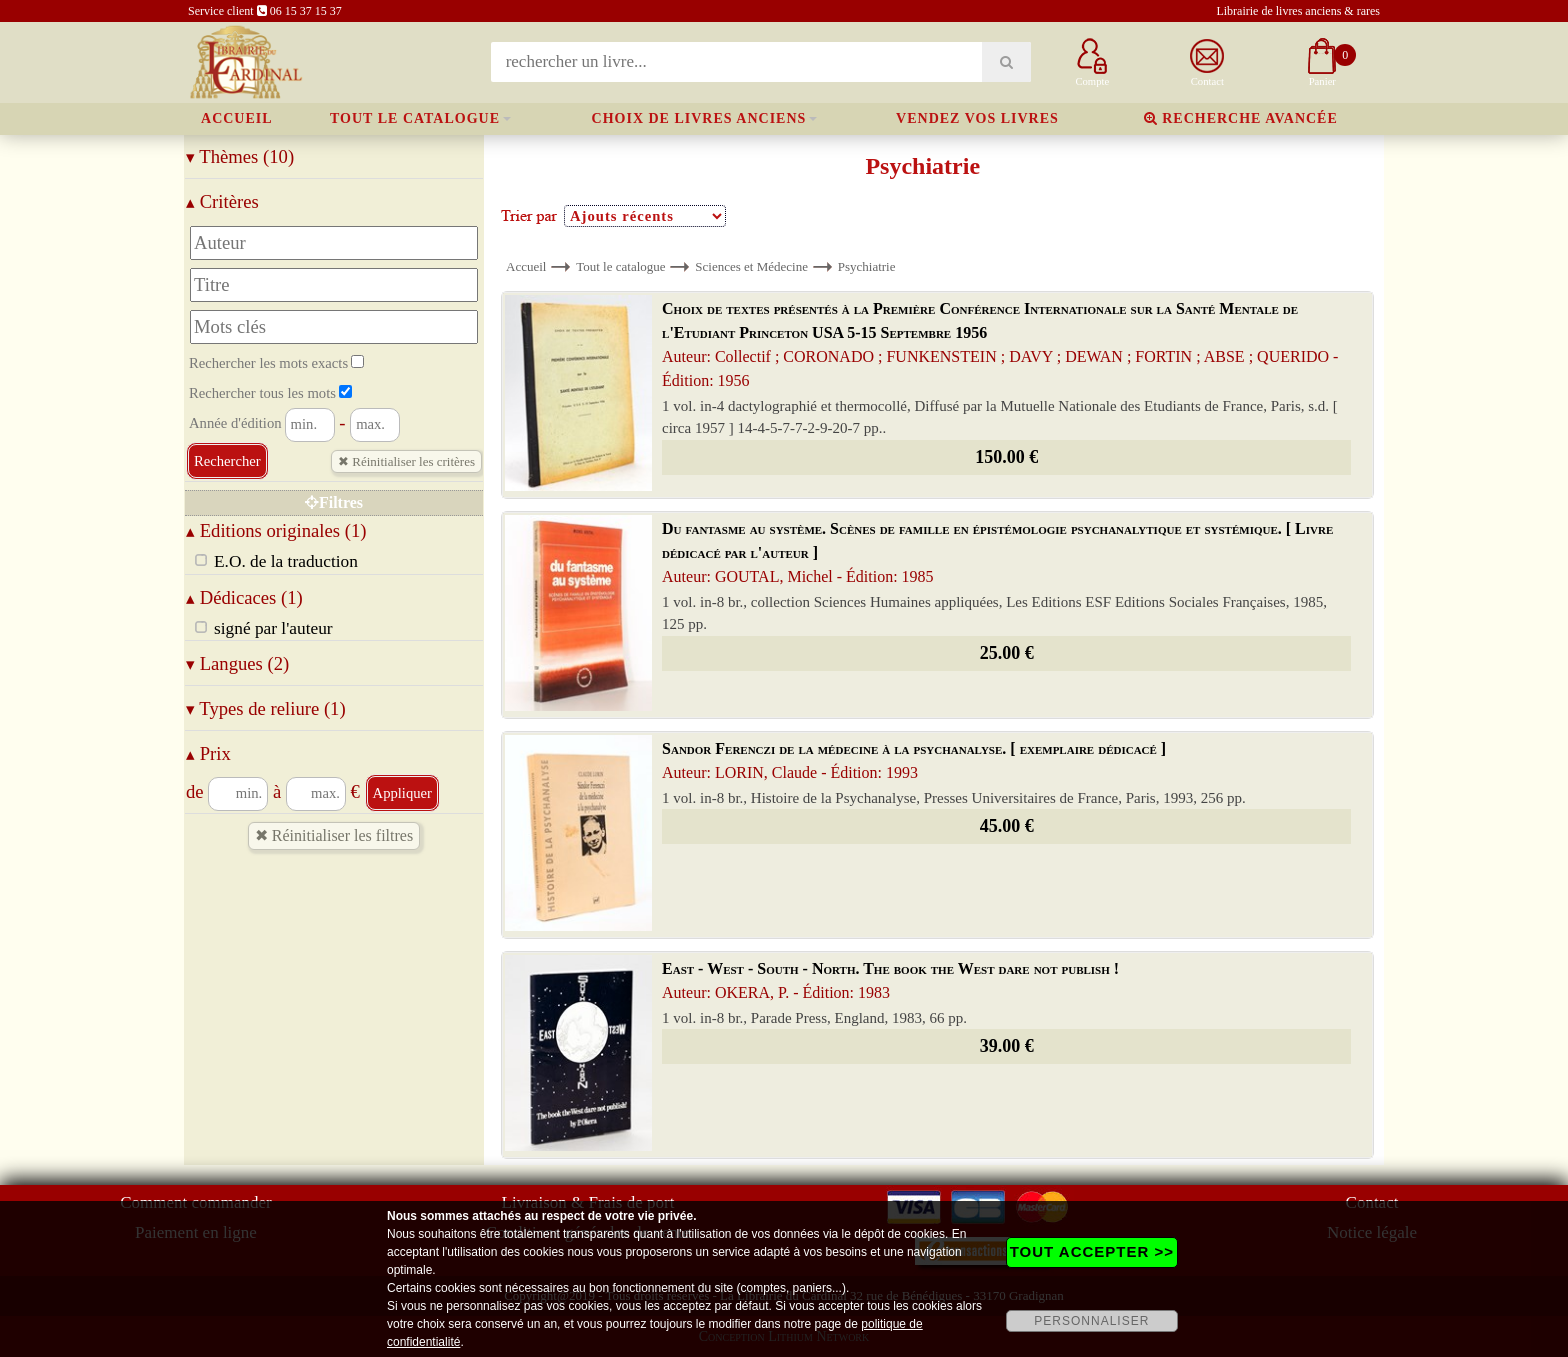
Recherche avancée (1241, 118)
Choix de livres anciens (699, 118)
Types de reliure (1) (266, 708)
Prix (208, 753)
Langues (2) (237, 663)
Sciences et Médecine (751, 266)
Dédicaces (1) (244, 597)
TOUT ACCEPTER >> (1092, 1251)
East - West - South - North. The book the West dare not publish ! (890, 980)
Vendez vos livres (977, 118)
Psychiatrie (867, 266)
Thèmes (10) (240, 156)
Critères (222, 201)
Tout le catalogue (415, 118)
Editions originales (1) (276, 530)
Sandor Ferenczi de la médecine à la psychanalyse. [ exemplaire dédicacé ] (914, 760)
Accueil (237, 118)
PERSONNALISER (1091, 1321)
